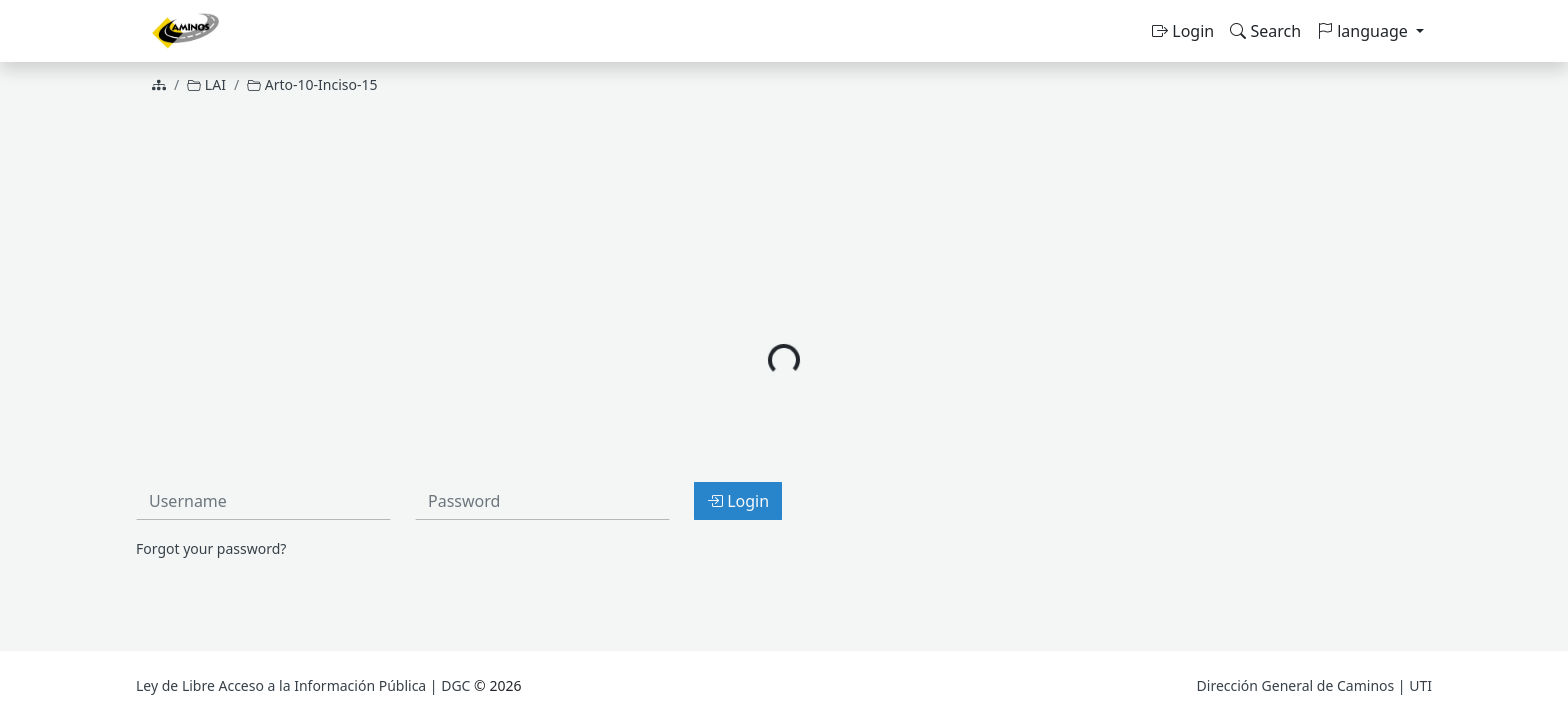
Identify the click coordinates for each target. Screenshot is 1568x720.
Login (1183, 31)
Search (1265, 31)
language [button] (1364, 31)
